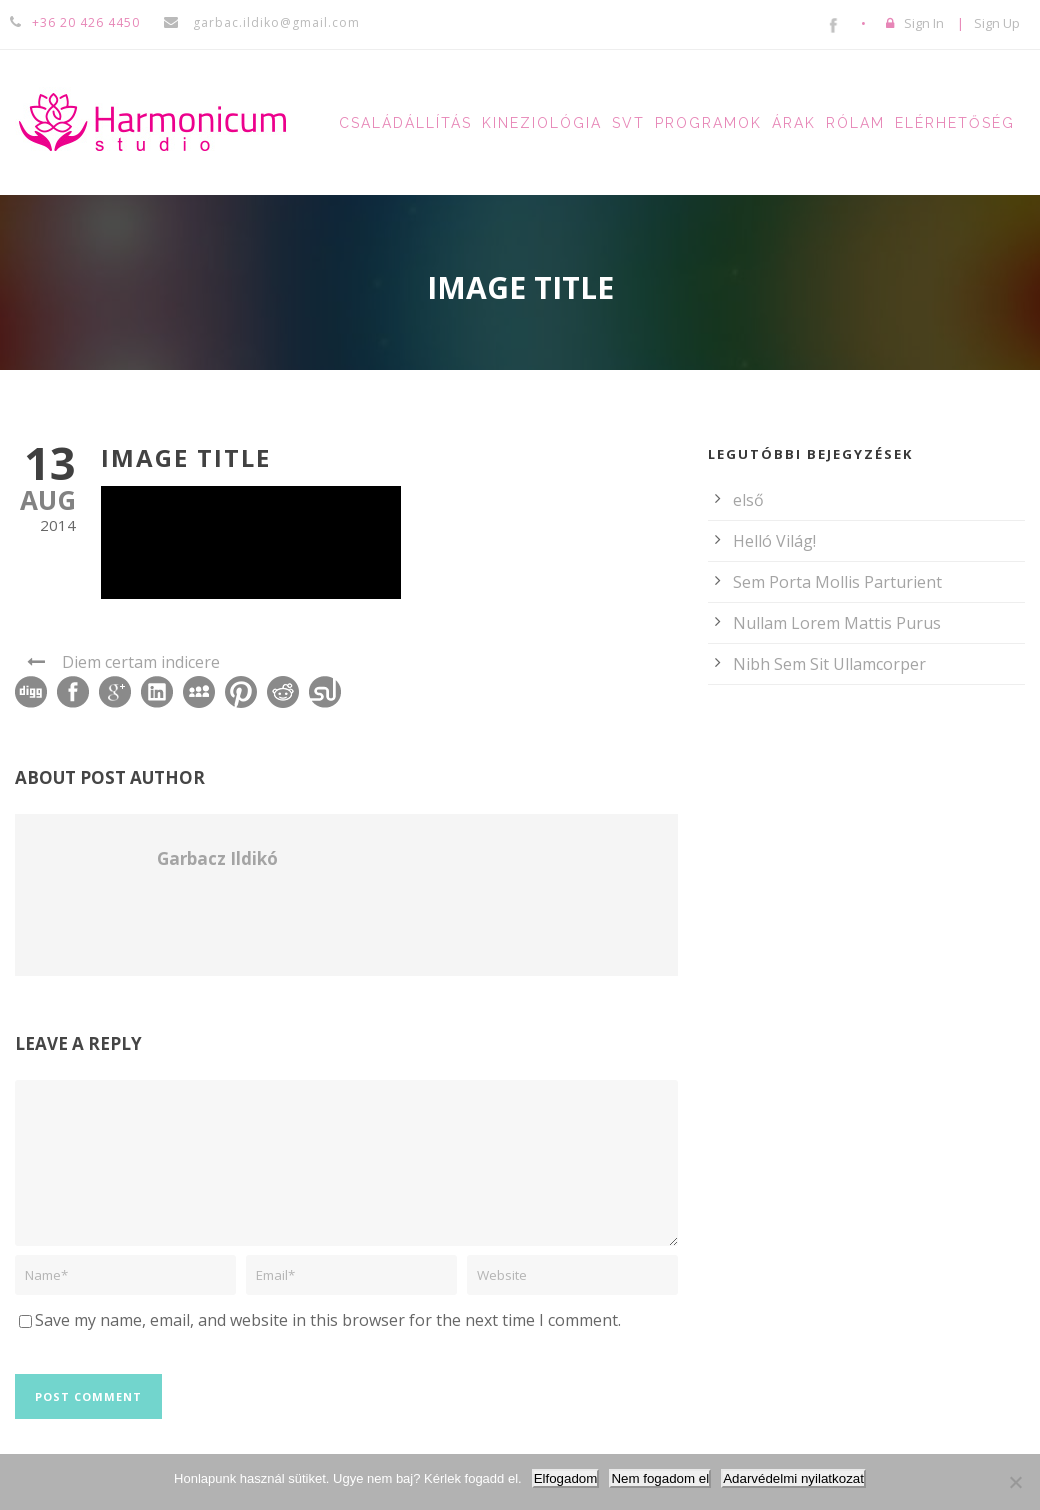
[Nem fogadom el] (1015, 1482)
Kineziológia (542, 123)
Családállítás (405, 123)
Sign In (924, 23)
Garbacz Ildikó (217, 858)
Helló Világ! (774, 541)
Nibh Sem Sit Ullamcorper (829, 664)
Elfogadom (566, 1478)
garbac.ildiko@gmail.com (274, 22)
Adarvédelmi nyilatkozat (793, 1478)
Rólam (855, 123)
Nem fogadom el (660, 1478)
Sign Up (997, 23)
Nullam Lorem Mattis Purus (837, 623)
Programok (708, 123)
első (748, 500)
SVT (628, 123)
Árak (794, 123)
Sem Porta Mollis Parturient (837, 582)
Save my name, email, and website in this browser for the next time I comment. (328, 1320)
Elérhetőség (955, 123)
